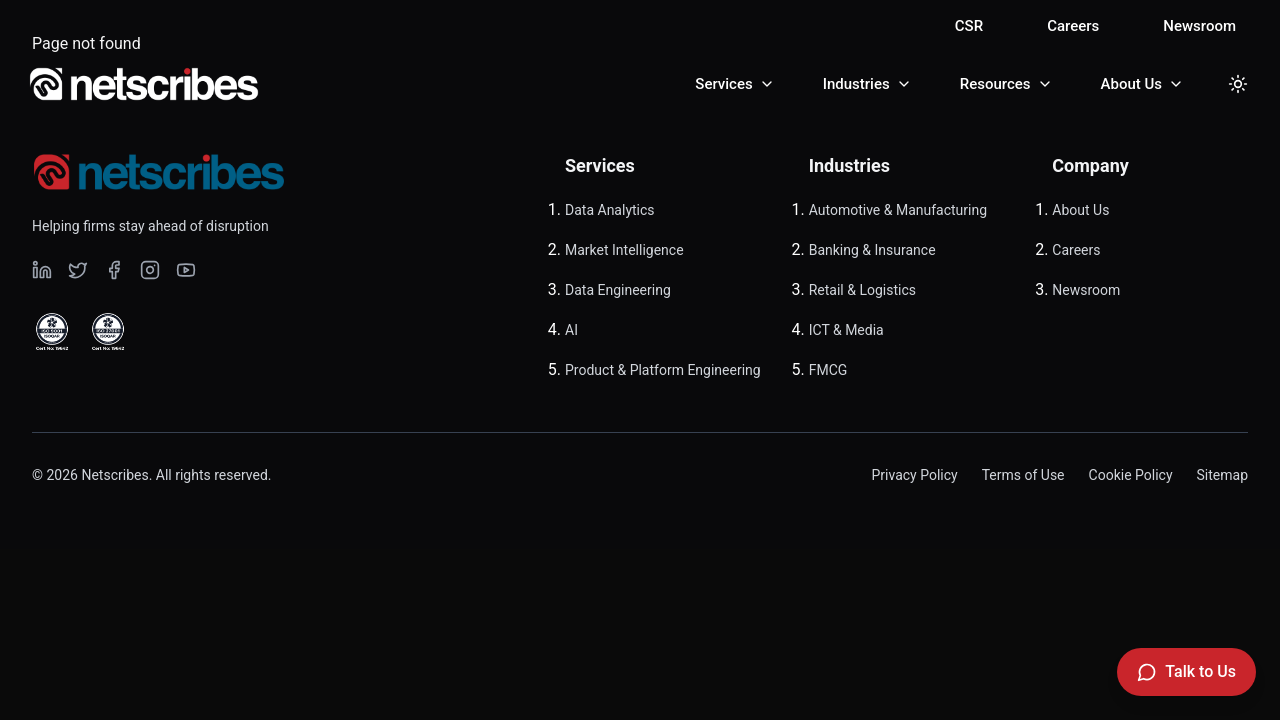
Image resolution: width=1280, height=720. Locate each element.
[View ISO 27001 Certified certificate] (108, 332)
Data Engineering (618, 290)
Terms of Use (1023, 475)
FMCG (828, 370)
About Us (1080, 210)
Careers (1073, 26)
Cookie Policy (1131, 475)
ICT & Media (846, 330)
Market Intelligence (624, 250)
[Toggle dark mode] (1238, 84)
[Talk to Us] (1186, 672)
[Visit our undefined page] (42, 270)
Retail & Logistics (862, 290)
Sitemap (1222, 475)
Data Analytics (610, 210)
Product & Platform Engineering (663, 370)
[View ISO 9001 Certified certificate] (52, 332)
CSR (969, 26)
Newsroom (1199, 26)
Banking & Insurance (872, 250)
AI (571, 330)
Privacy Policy (914, 475)
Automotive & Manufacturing (898, 210)
